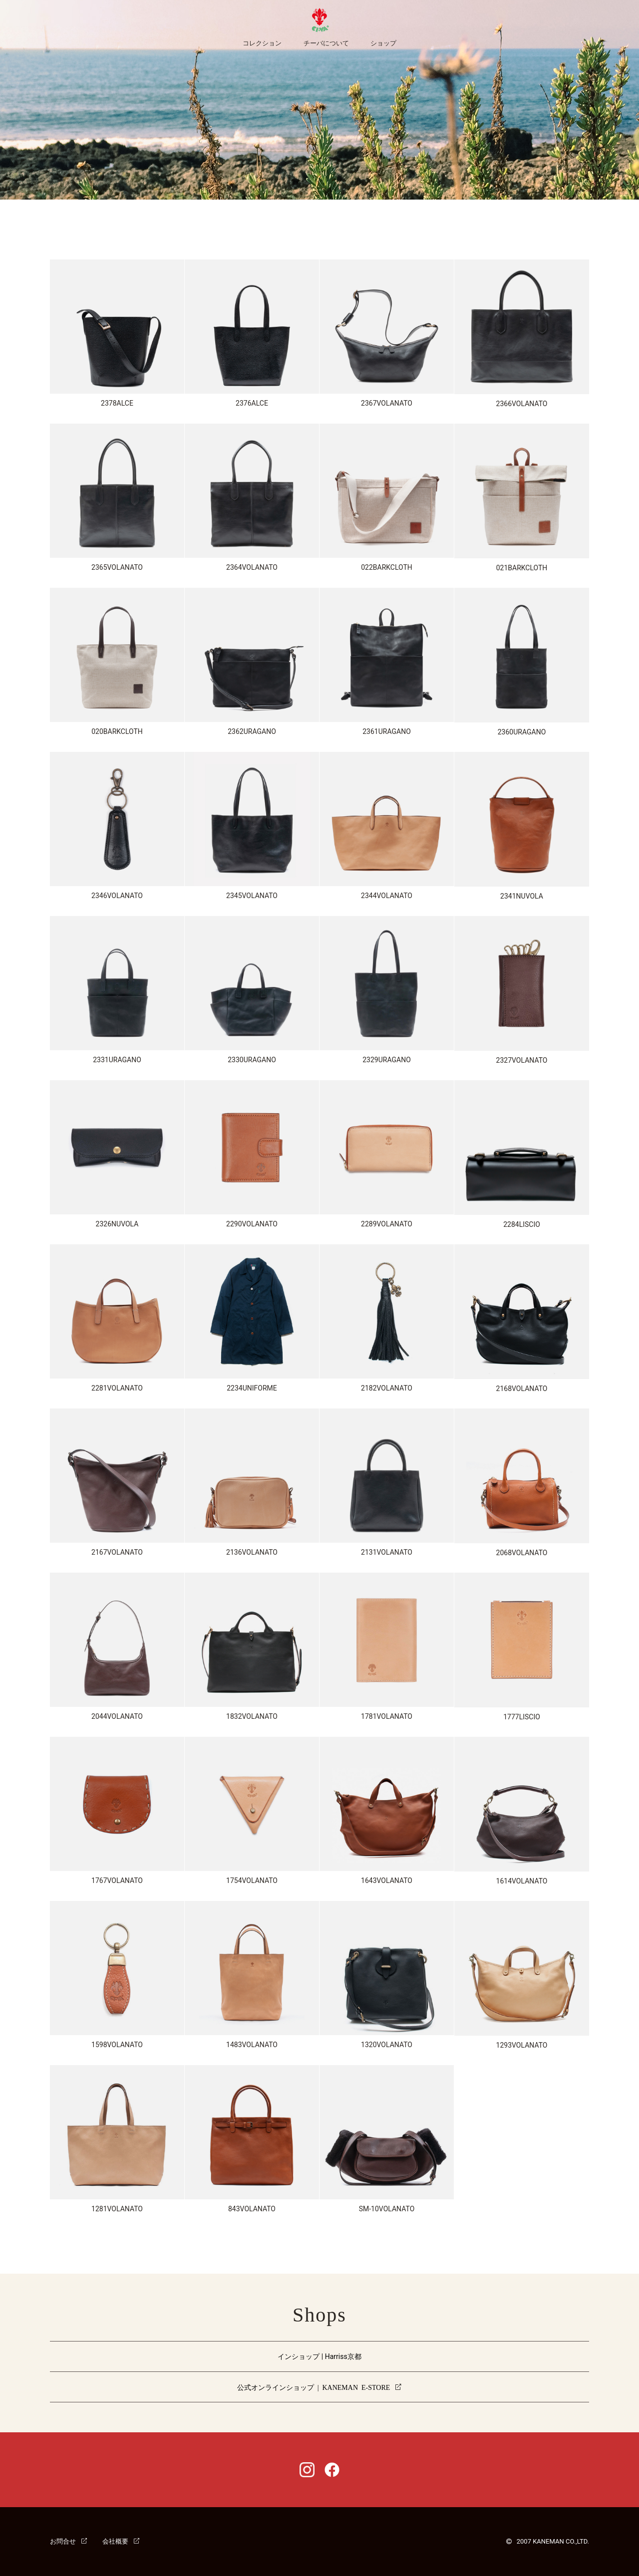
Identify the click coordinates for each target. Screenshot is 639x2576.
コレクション (262, 43)
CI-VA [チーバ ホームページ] (319, 19)
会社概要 (115, 2541)
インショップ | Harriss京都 (319, 2356)
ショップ (383, 43)
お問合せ (63, 2541)
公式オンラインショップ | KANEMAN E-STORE (313, 2386)
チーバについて (326, 43)
